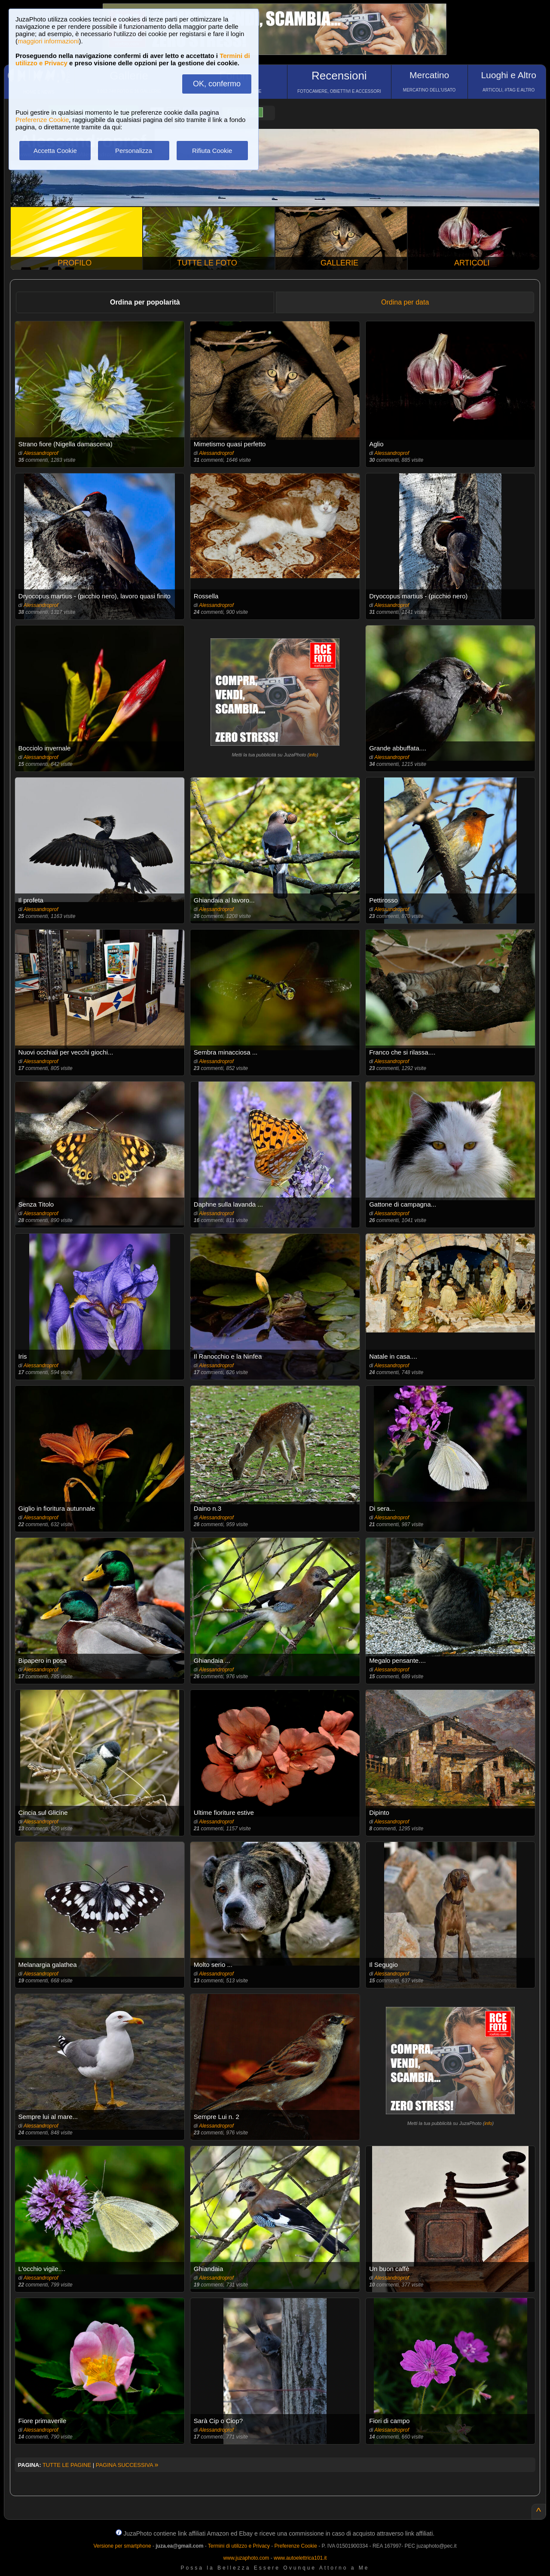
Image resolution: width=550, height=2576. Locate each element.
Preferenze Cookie (42, 119)
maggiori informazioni (48, 41)
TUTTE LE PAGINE (67, 2465)
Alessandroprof (41, 453)
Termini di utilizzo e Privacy (239, 2546)
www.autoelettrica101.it (300, 2558)
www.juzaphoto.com (246, 2558)
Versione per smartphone (122, 2546)
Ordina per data (405, 302)
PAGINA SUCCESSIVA (127, 2465)
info (313, 754)
